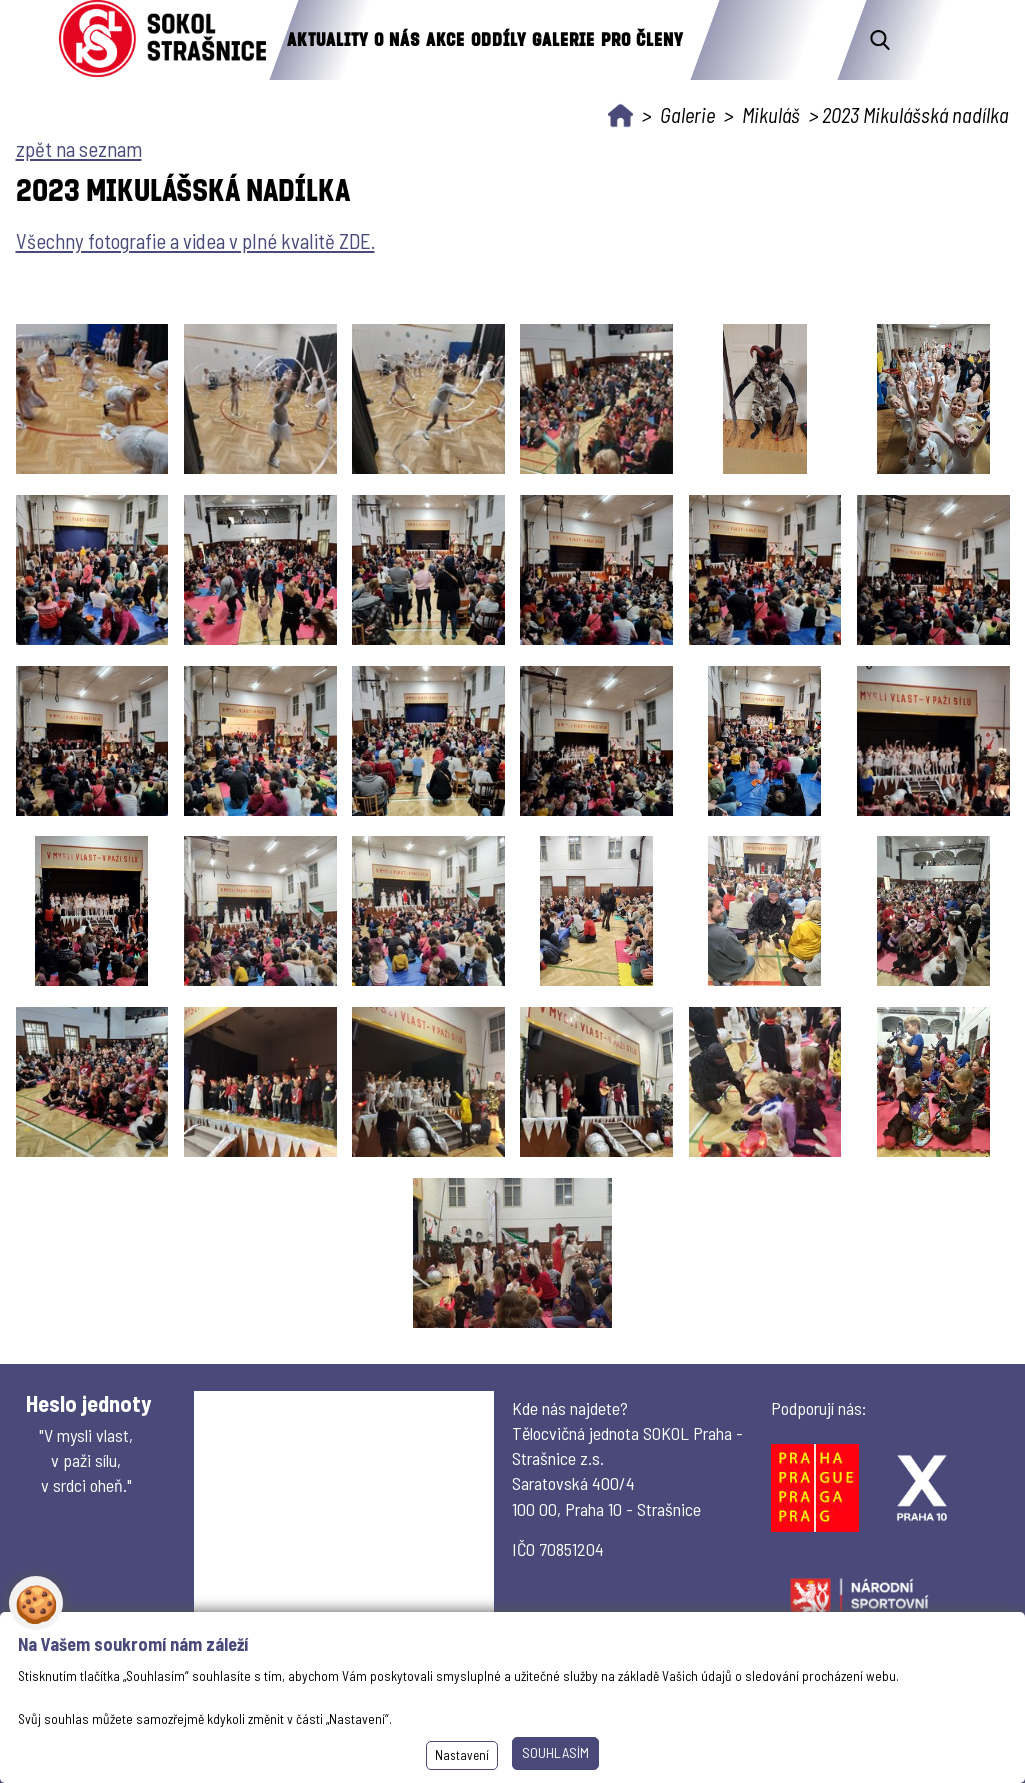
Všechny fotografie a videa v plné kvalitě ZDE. (195, 240)
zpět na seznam (79, 148)
